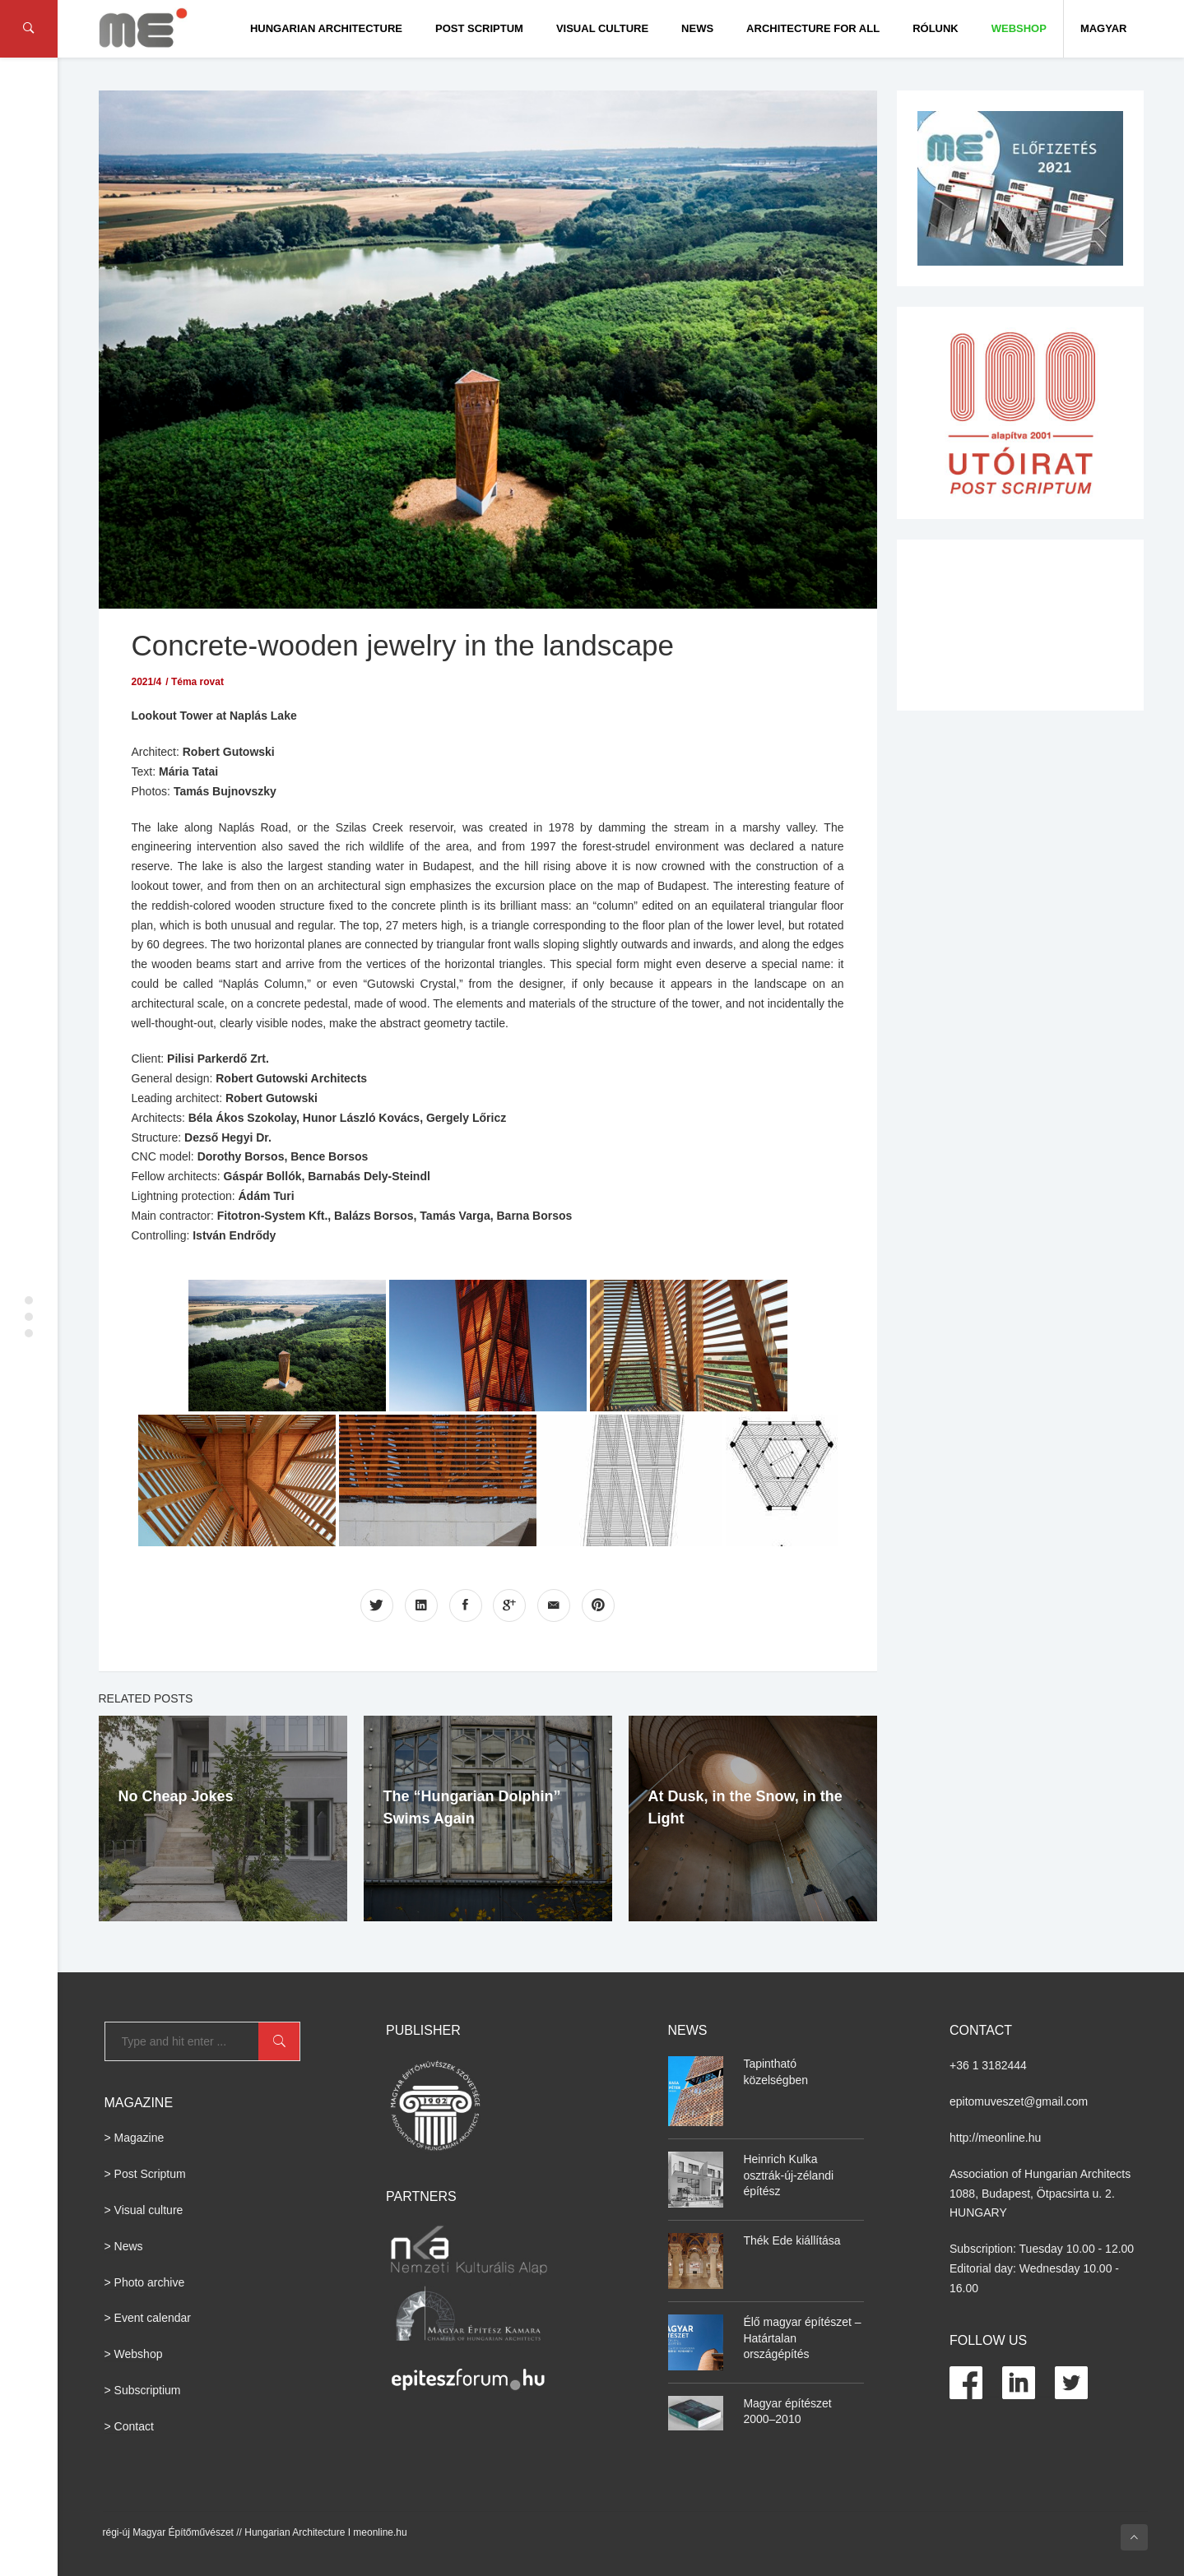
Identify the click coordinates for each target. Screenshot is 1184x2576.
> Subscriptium (142, 2390)
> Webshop (133, 2354)
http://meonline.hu (995, 2137)
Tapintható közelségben (775, 2072)
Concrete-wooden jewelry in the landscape (403, 645)
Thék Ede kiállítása (791, 2240)
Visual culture (602, 28)
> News (123, 2246)
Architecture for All (813, 28)
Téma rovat (197, 682)
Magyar (1103, 28)
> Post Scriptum (145, 2173)
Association (979, 2173)
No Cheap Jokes (176, 1796)
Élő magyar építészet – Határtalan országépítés (802, 2338)
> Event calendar (147, 2317)
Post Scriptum (479, 28)
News (697, 28)
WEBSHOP (1019, 28)
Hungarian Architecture (326, 28)
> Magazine (134, 2137)
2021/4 (147, 682)
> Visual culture (143, 2210)
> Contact (129, 2426)
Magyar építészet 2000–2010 (787, 2411)
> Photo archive (144, 2282)
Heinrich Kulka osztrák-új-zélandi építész (788, 2175)
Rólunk (935, 28)
